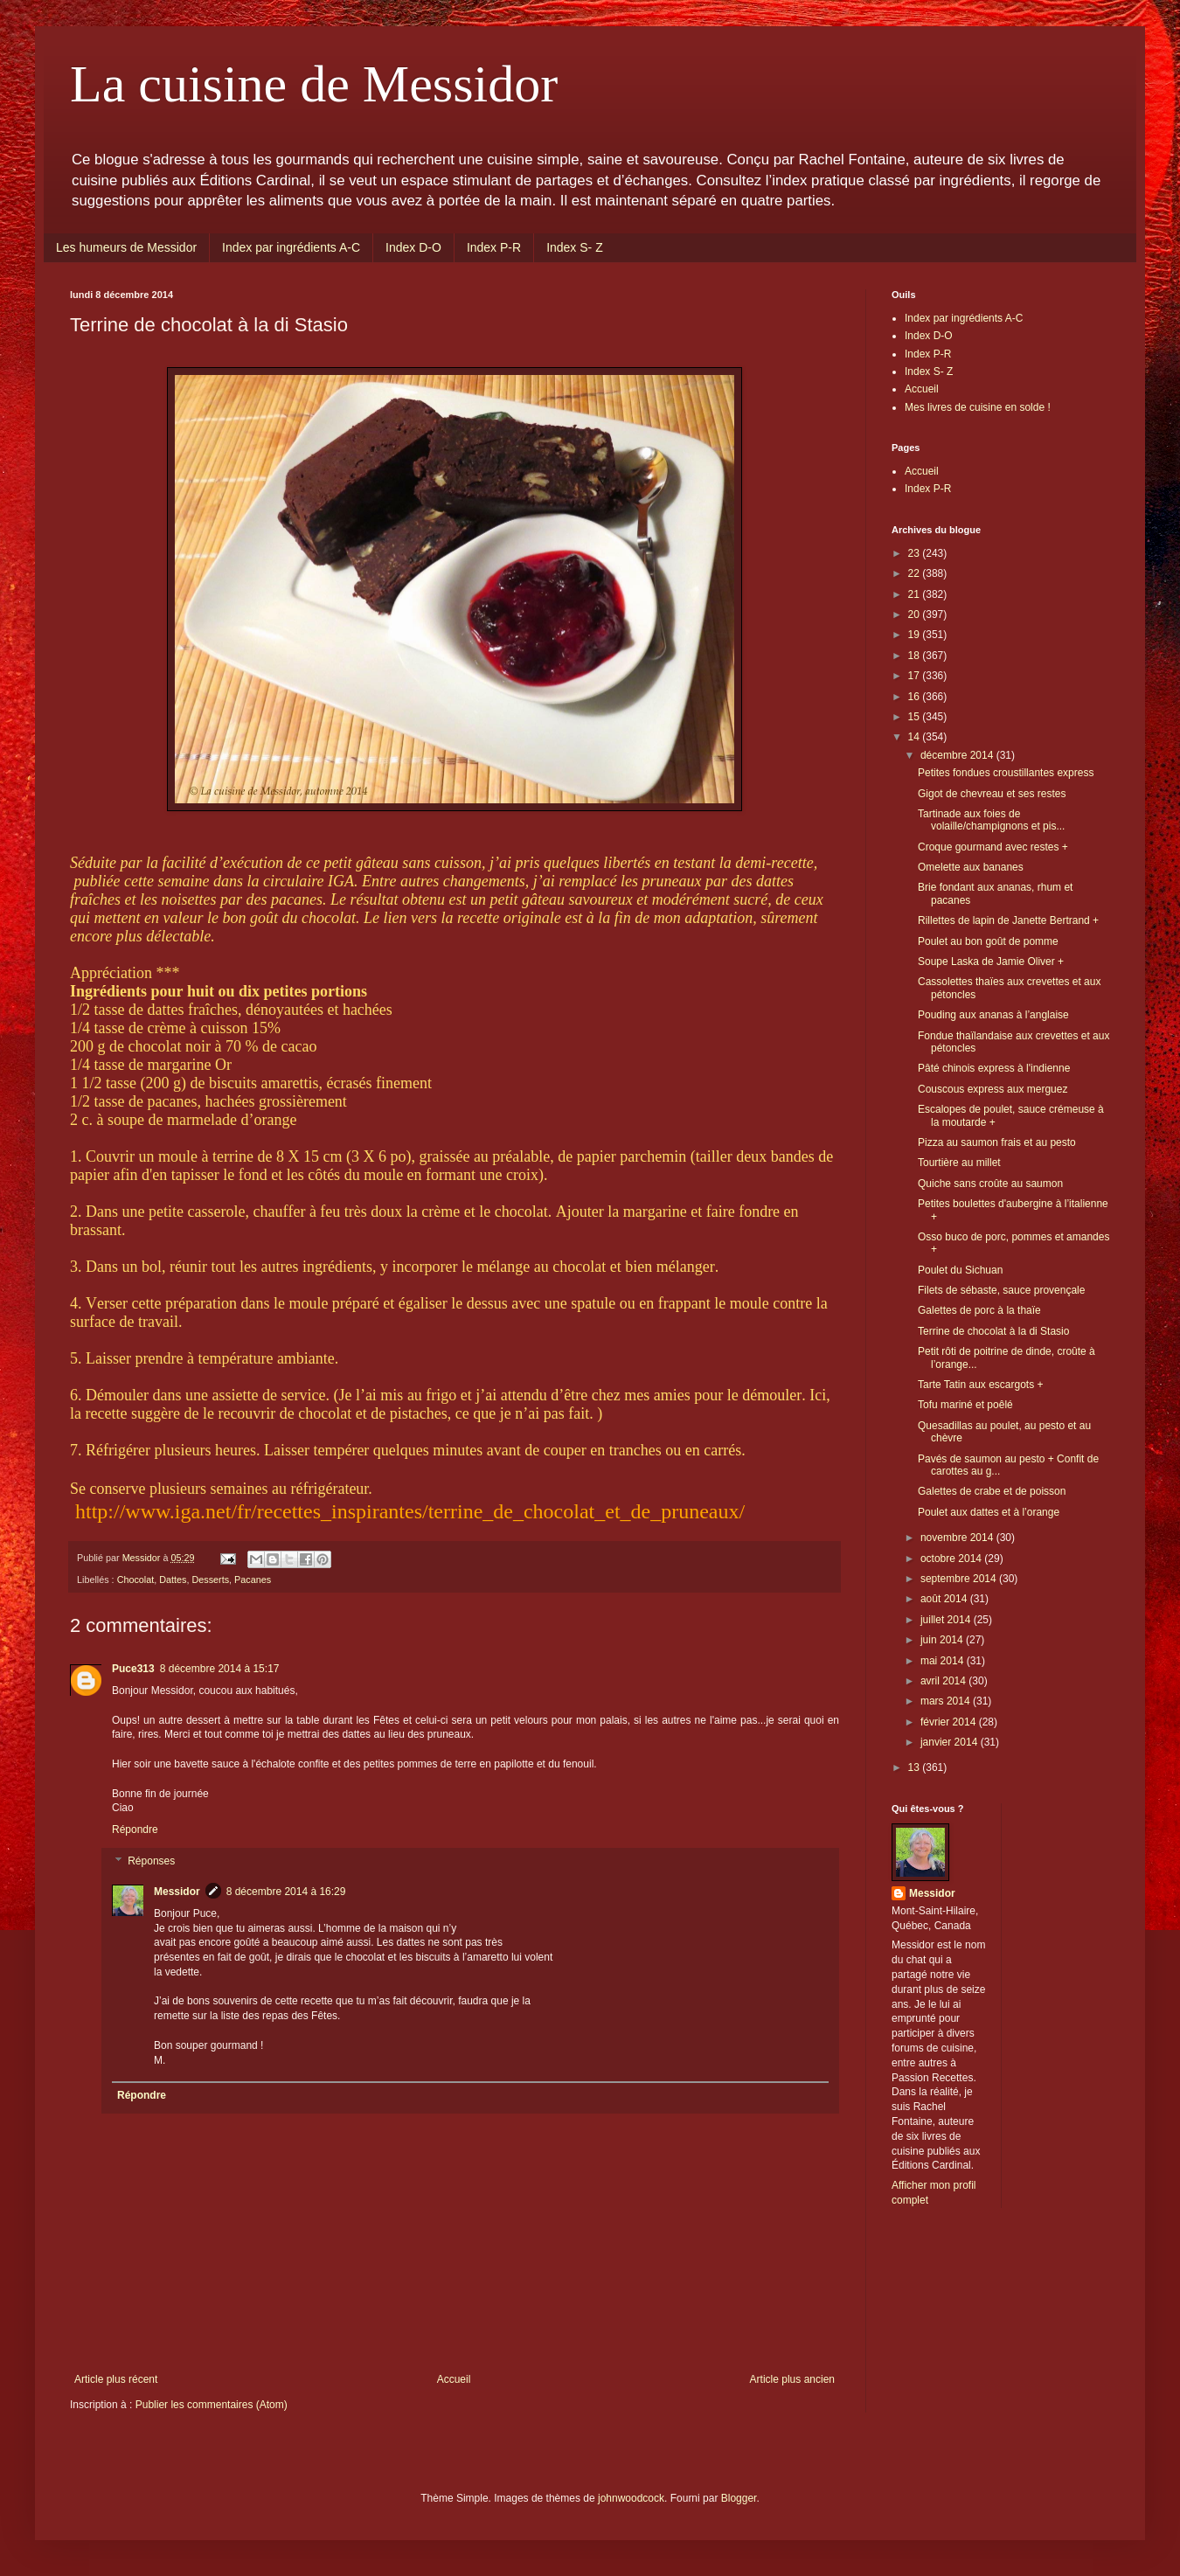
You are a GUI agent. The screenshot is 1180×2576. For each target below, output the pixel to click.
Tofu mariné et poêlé (965, 1405)
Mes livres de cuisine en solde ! (978, 407)
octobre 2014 (952, 1558)
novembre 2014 (958, 1537)
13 (915, 1767)
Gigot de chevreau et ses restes (991, 794)
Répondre (135, 1829)
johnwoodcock (631, 2498)
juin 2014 (943, 1640)
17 (915, 676)
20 (915, 614)
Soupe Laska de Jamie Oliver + (991, 961)
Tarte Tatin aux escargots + (981, 1384)
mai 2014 (943, 1661)
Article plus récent (115, 2379)
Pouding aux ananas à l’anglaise (993, 1015)
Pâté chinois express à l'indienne (994, 1068)
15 (915, 717)
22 (915, 573)
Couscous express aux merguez (992, 1089)
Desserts (210, 1579)
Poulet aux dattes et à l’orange (988, 1512)
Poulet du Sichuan (960, 1270)
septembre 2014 (959, 1579)
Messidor (177, 1891)
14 (915, 737)
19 (915, 634)
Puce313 (133, 1669)
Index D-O (413, 247)
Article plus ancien (792, 2379)
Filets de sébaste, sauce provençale (1001, 1290)
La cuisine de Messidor (314, 84)
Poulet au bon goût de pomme (988, 941)
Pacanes (252, 1579)
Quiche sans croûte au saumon (990, 1183)
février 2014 (949, 1722)
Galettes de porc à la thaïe (979, 1310)
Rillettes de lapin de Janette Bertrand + (1008, 920)
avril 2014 (944, 1681)
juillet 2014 (947, 1620)
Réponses (151, 1861)
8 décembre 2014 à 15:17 (220, 1669)
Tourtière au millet (959, 1162)
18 (915, 655)
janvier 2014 (950, 1742)
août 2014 (945, 1599)
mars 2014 (946, 1701)
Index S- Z (574, 247)
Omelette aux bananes (971, 867)
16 (915, 697)
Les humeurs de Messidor (126, 247)
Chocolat (136, 1579)
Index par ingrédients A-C (291, 247)
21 (915, 594)
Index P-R (494, 247)
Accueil (454, 2379)
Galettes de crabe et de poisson (991, 1491)
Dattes (172, 1579)
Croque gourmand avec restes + (993, 847)
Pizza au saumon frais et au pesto (997, 1142)
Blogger (739, 2498)
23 (915, 553)
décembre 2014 (958, 755)
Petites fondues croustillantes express (1005, 773)
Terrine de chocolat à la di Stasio (993, 1331)
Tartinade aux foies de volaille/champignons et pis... (991, 820)
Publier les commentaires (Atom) (211, 2405)
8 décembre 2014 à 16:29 (286, 1891)
